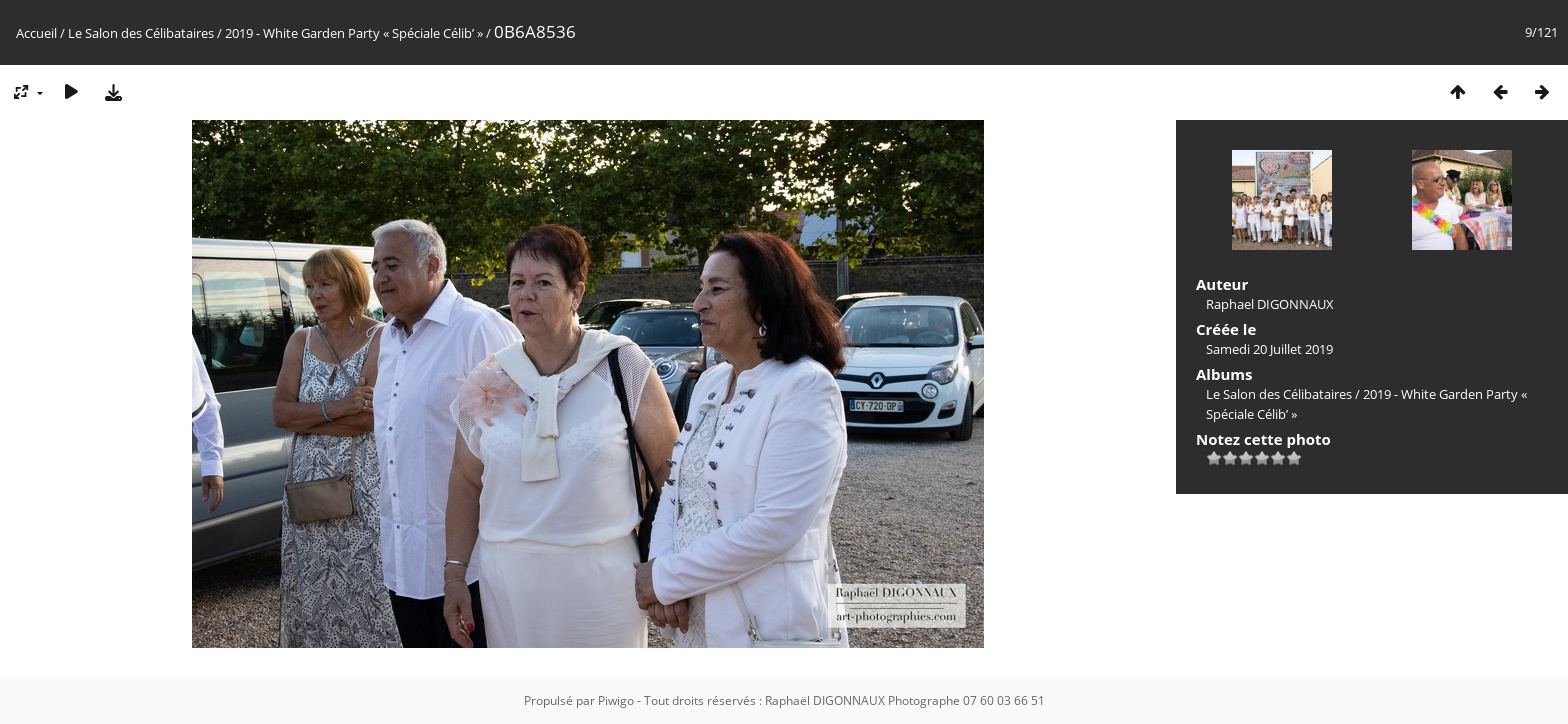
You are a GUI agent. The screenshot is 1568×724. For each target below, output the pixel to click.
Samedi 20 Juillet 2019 (1269, 349)
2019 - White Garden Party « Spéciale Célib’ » (354, 33)
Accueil (36, 33)
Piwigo (616, 700)
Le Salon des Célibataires (141, 33)
